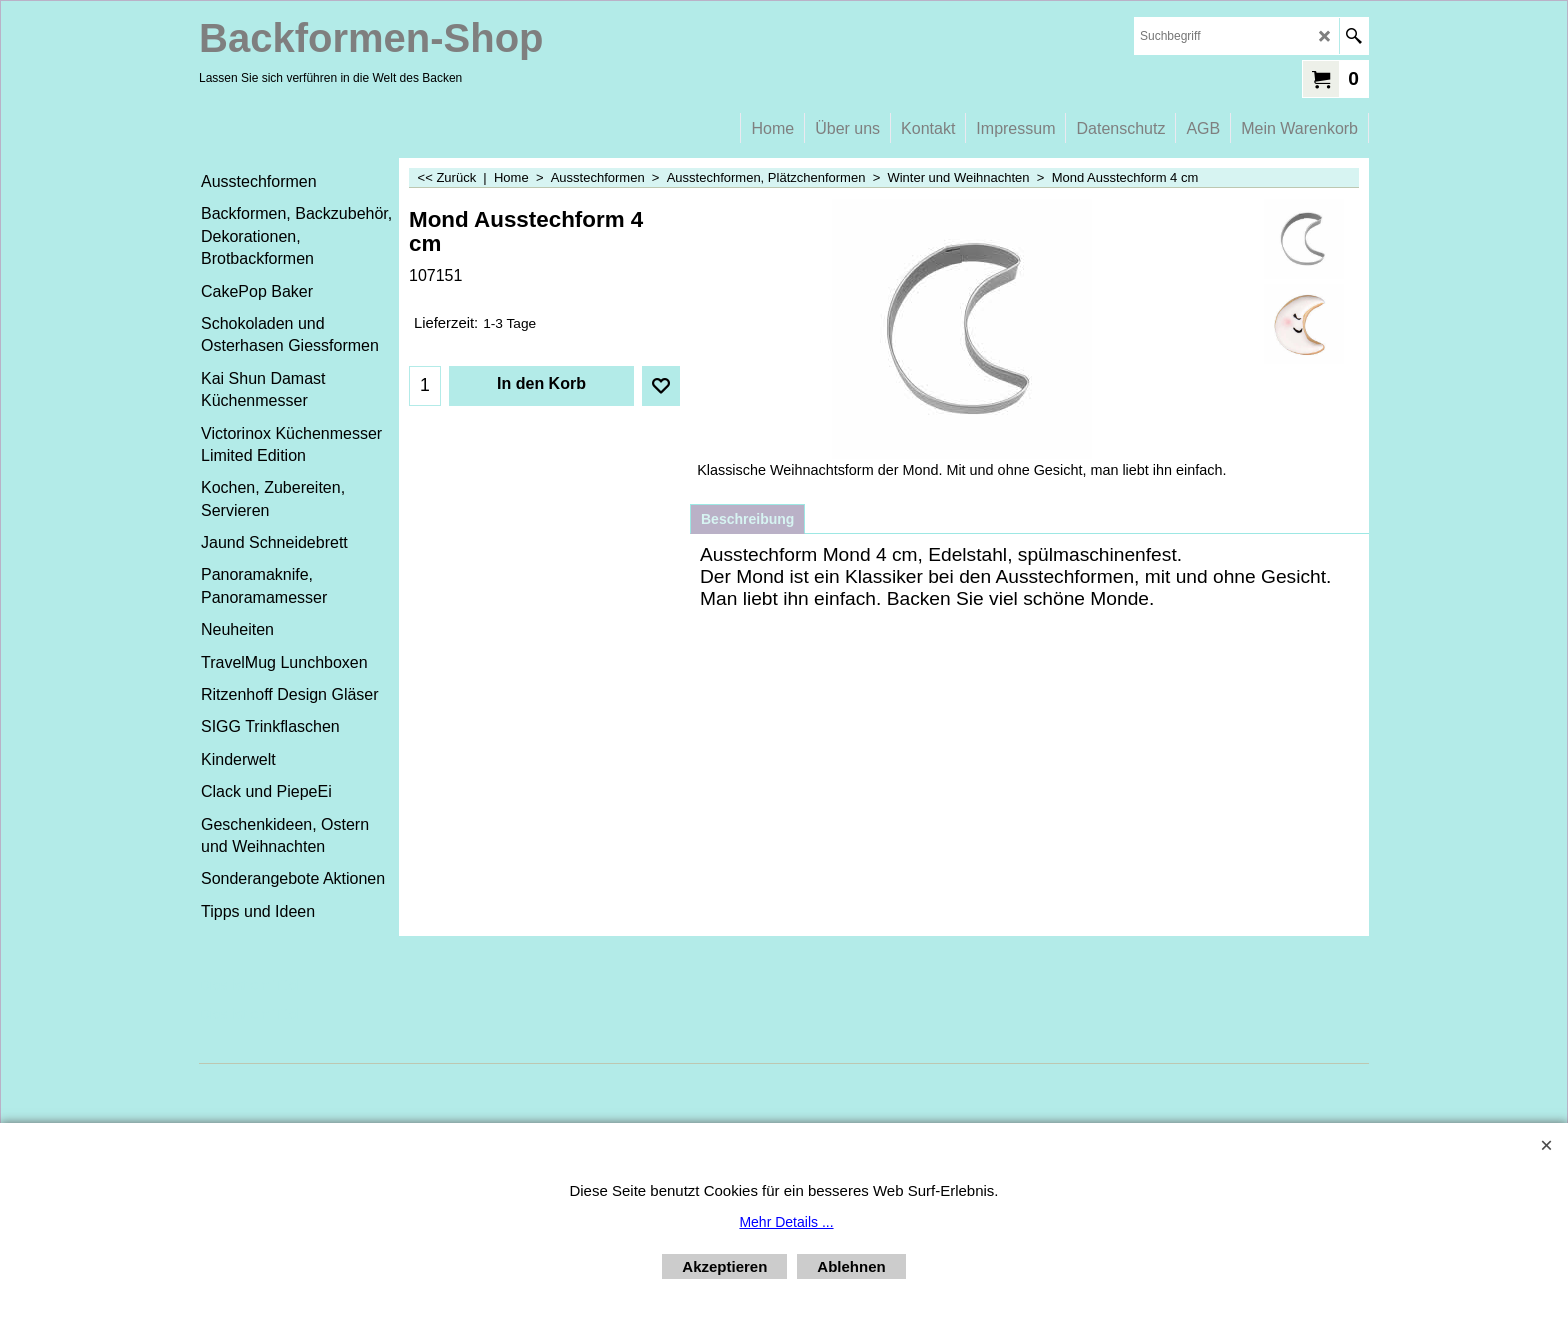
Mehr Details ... (786, 1222)
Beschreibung (747, 519)
